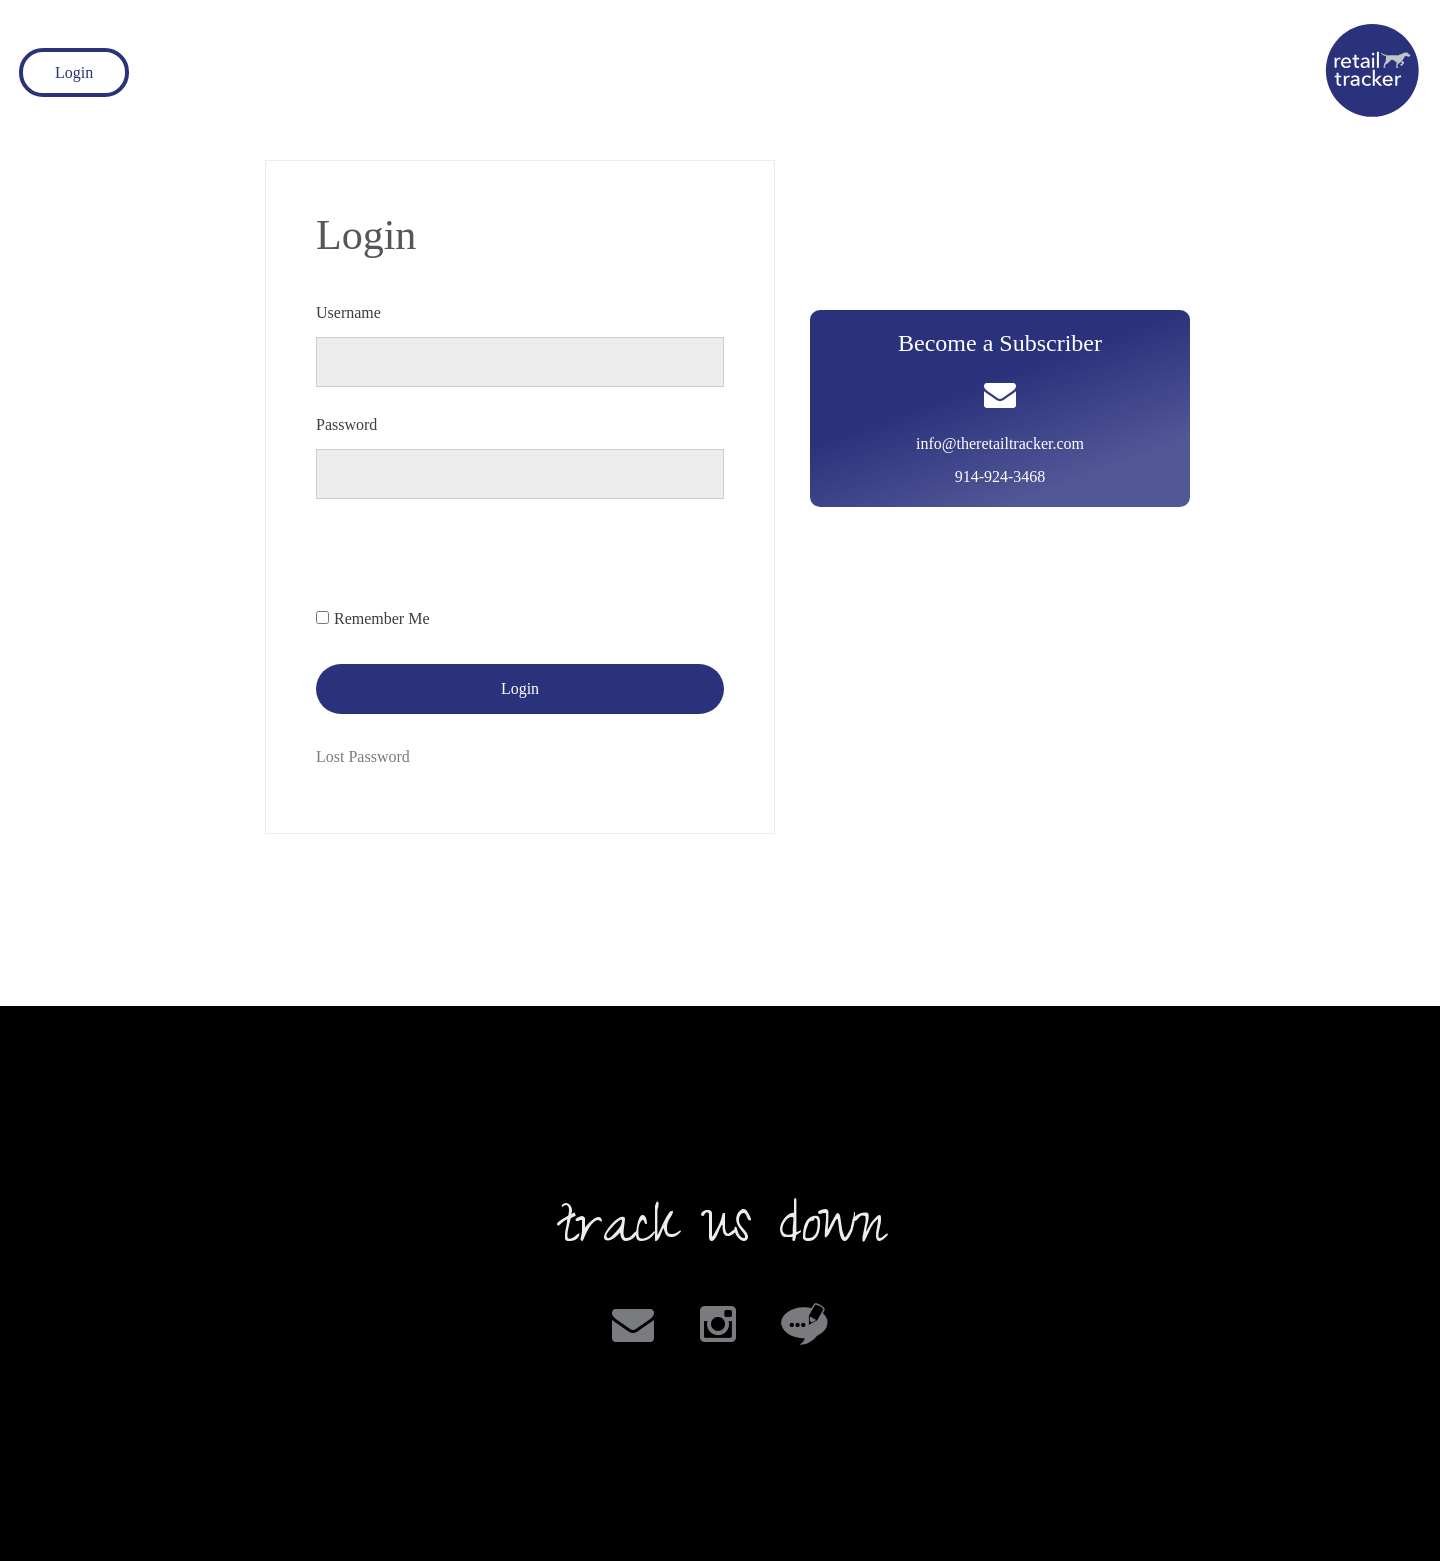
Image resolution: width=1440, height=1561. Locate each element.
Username (348, 312)
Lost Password (363, 756)
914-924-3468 (1000, 476)
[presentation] (468, 563)
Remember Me (382, 618)
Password (346, 424)
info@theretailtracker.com (1000, 443)
